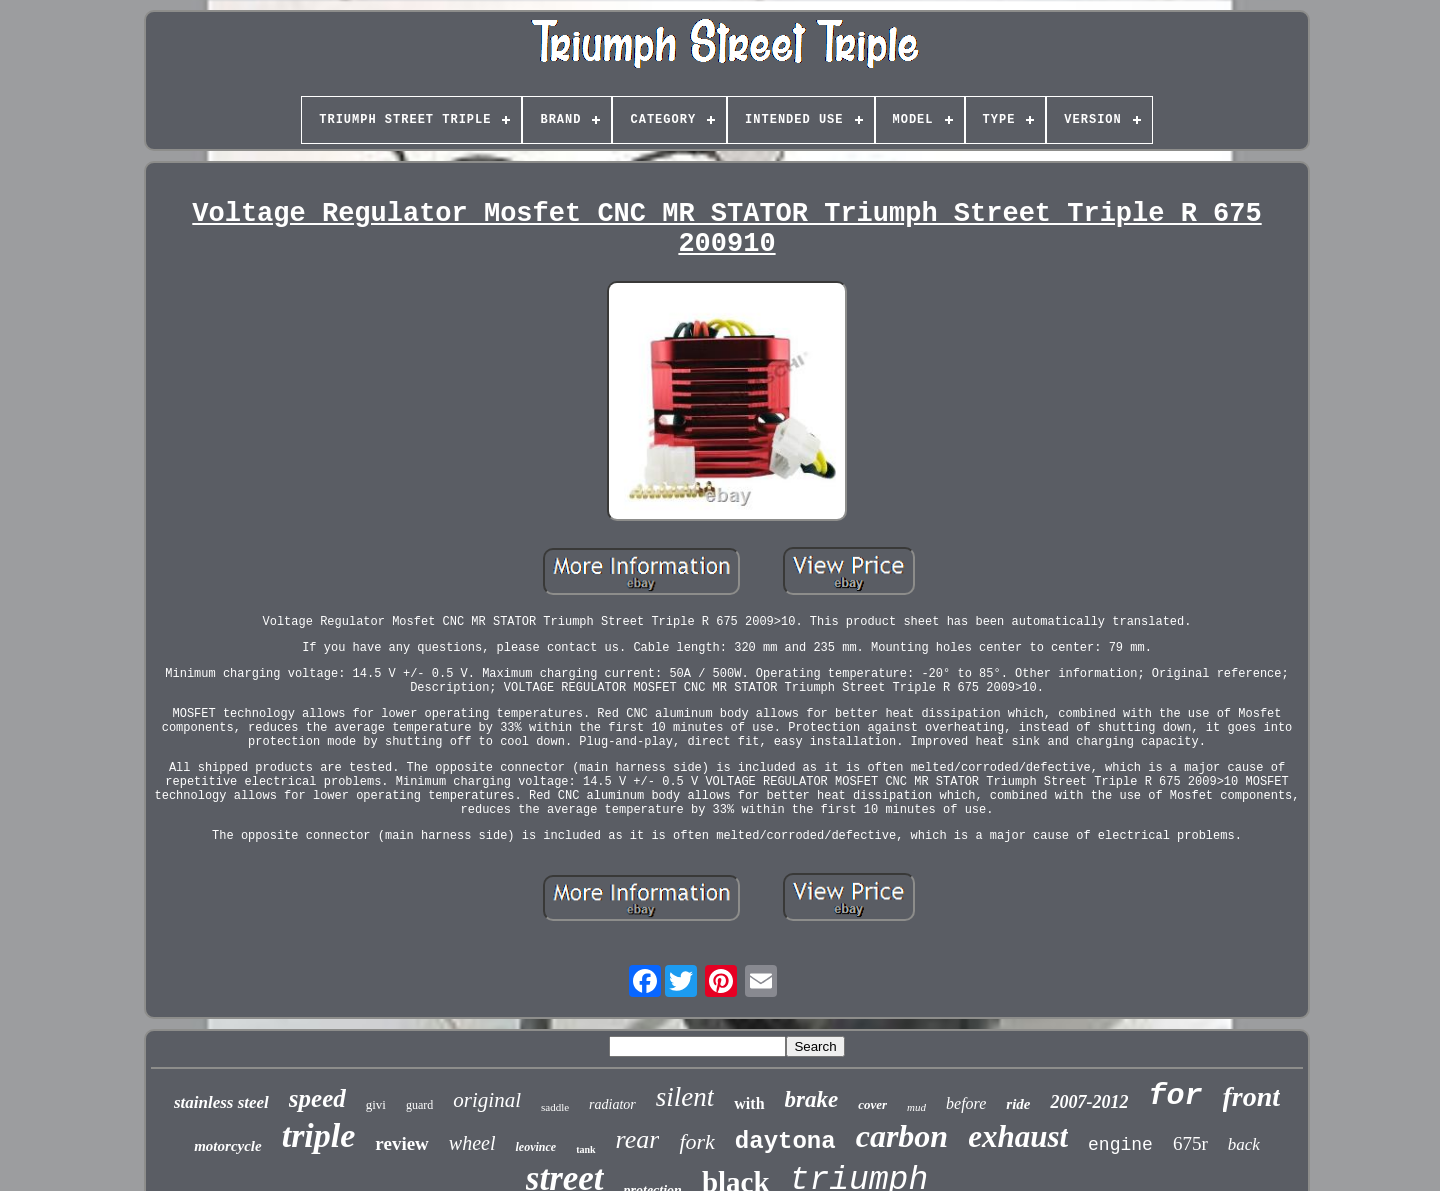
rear (638, 1139)
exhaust (1018, 1136)
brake (812, 1099)
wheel (472, 1143)
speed (317, 1098)
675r (1190, 1143)
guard (419, 1105)
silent (685, 1097)
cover (872, 1104)
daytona (785, 1141)
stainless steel (221, 1102)
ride (1018, 1104)
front (1252, 1096)
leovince (535, 1147)
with (749, 1103)
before (966, 1103)
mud (916, 1107)
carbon (902, 1136)
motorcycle (227, 1146)
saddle (555, 1107)
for (1175, 1096)
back (1244, 1144)
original (487, 1100)
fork (696, 1141)
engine (1120, 1145)
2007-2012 (1089, 1102)
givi (376, 1104)
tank (585, 1149)
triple (319, 1135)
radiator (612, 1104)
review (401, 1143)
